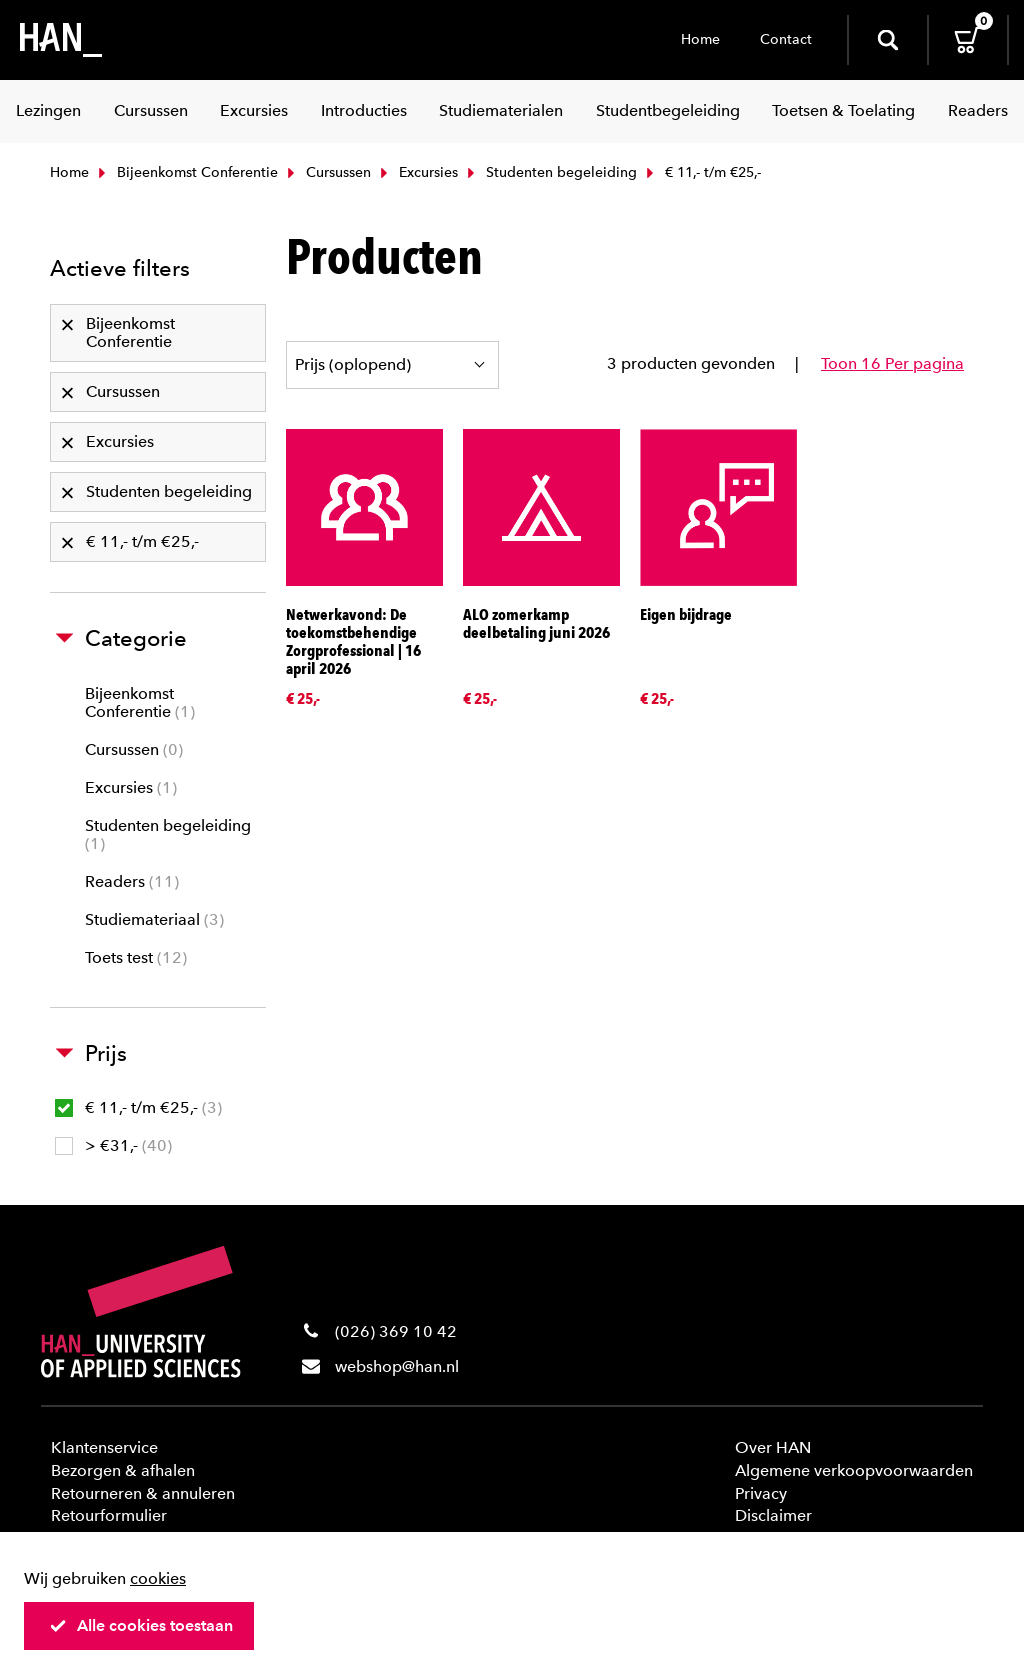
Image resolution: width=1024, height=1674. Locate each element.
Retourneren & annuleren (143, 1493)
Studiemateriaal (154, 919)
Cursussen (327, 172)
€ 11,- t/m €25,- (138, 1107)
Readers (132, 881)
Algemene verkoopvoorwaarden (854, 1470)
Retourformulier (109, 1515)
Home (700, 39)
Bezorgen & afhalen (123, 1470)
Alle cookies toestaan (141, 1625)
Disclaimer (773, 1515)
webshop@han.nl (397, 1366)
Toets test (136, 957)
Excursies (417, 172)
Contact (786, 39)
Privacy (761, 1493)
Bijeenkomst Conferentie (186, 172)
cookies (158, 1578)
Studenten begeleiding (550, 172)
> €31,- (113, 1145)
